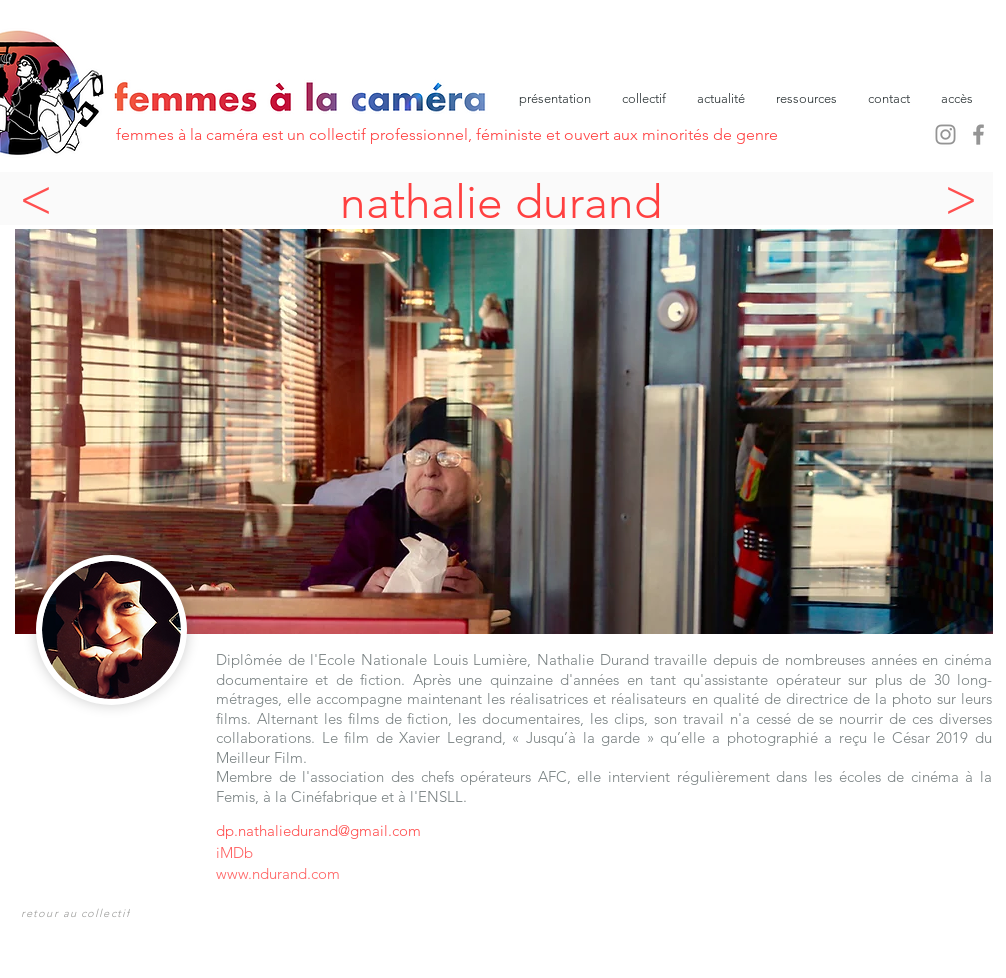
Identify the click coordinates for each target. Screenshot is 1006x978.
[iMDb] (244, 852)
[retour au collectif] (77, 912)
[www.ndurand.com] (395, 873)
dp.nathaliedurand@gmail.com (318, 830)
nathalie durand (501, 202)
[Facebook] (978, 134)
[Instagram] (945, 134)
